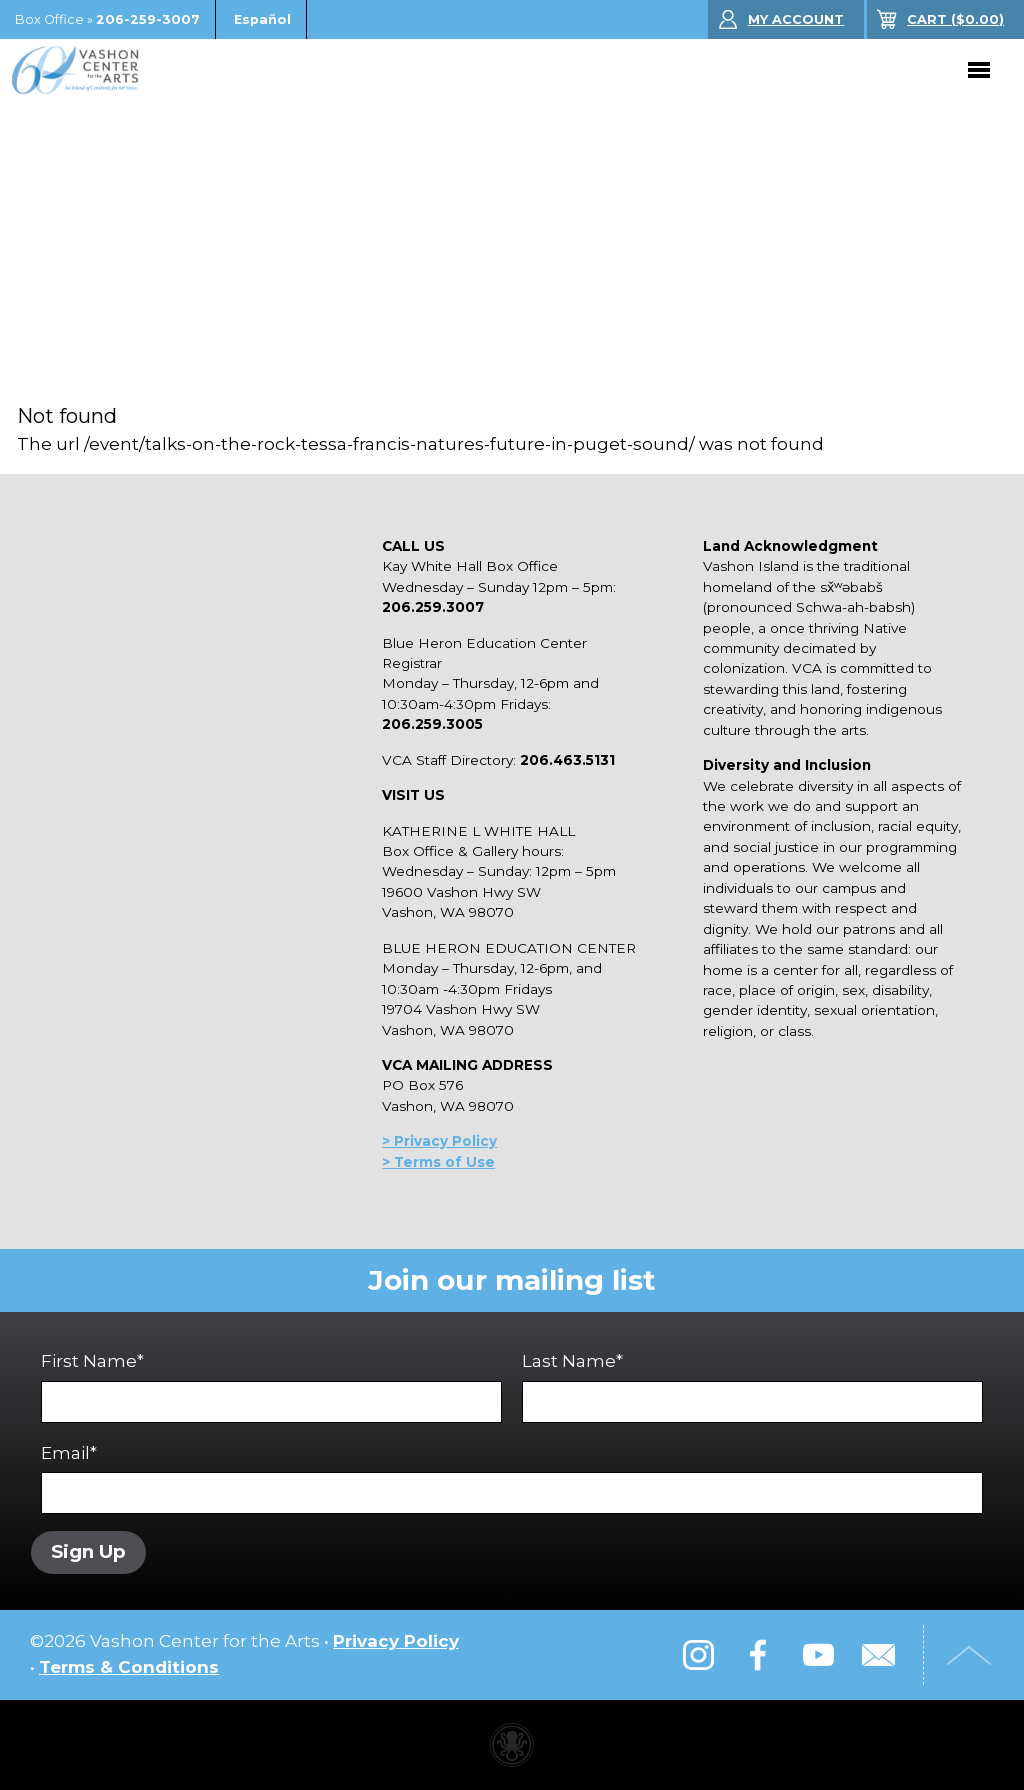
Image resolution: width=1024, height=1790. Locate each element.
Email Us (878, 1655)
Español (262, 19)
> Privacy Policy (439, 1141)
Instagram (698, 1655)
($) (955, 19)
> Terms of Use (438, 1162)
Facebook (758, 1655)
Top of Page (969, 1655)
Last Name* (752, 1387)
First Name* (271, 1387)
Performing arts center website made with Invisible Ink (512, 1745)
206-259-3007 (148, 19)
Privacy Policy (396, 1641)
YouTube (818, 1655)
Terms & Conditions (129, 1667)
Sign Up (88, 1551)
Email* (512, 1479)
